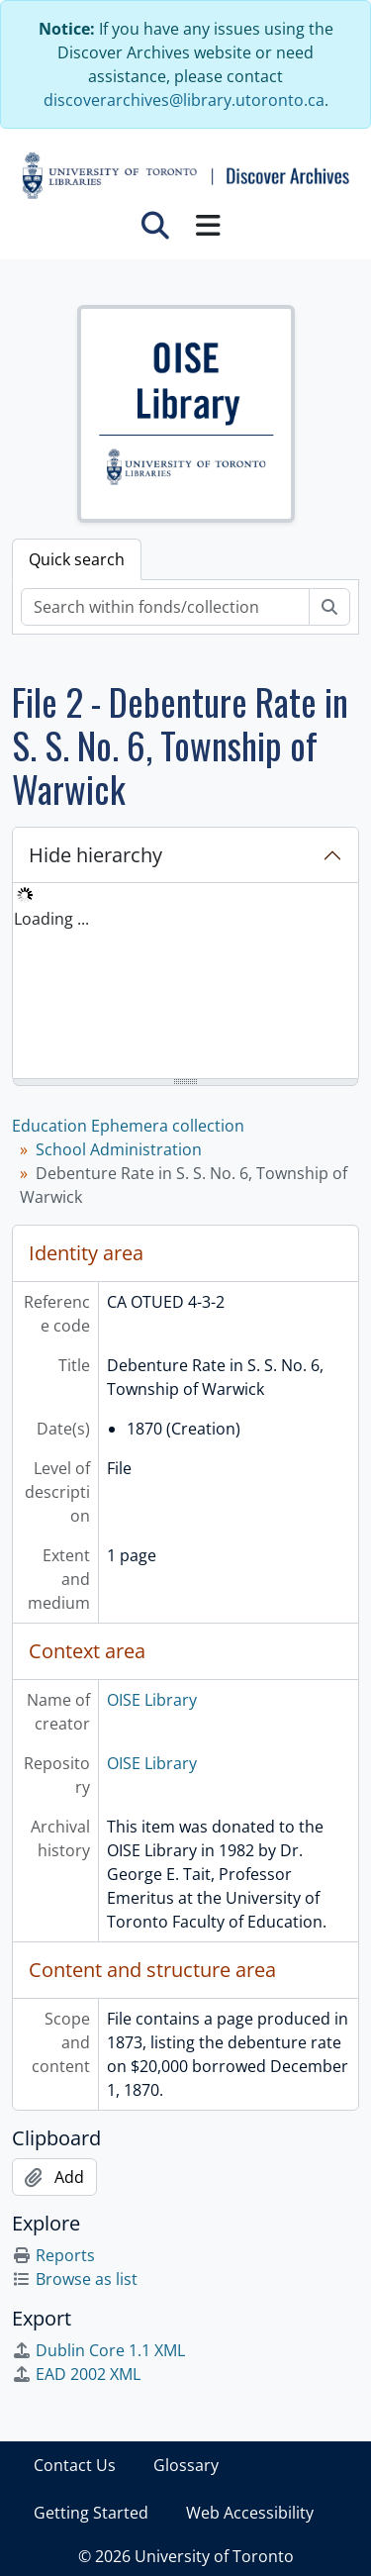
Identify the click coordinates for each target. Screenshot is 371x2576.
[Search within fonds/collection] (165, 607)
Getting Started (91, 2513)
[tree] (185, 982)
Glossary (186, 2465)
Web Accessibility (250, 2513)
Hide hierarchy (95, 855)
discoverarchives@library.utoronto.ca (184, 100)
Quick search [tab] (77, 559)
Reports (53, 2255)
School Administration (119, 1149)
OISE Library (152, 1700)
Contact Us (75, 2465)
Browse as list (75, 2279)
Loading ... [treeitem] (51, 919)
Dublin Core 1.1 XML (98, 2350)
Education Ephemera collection (128, 1126)
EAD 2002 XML (76, 2374)
